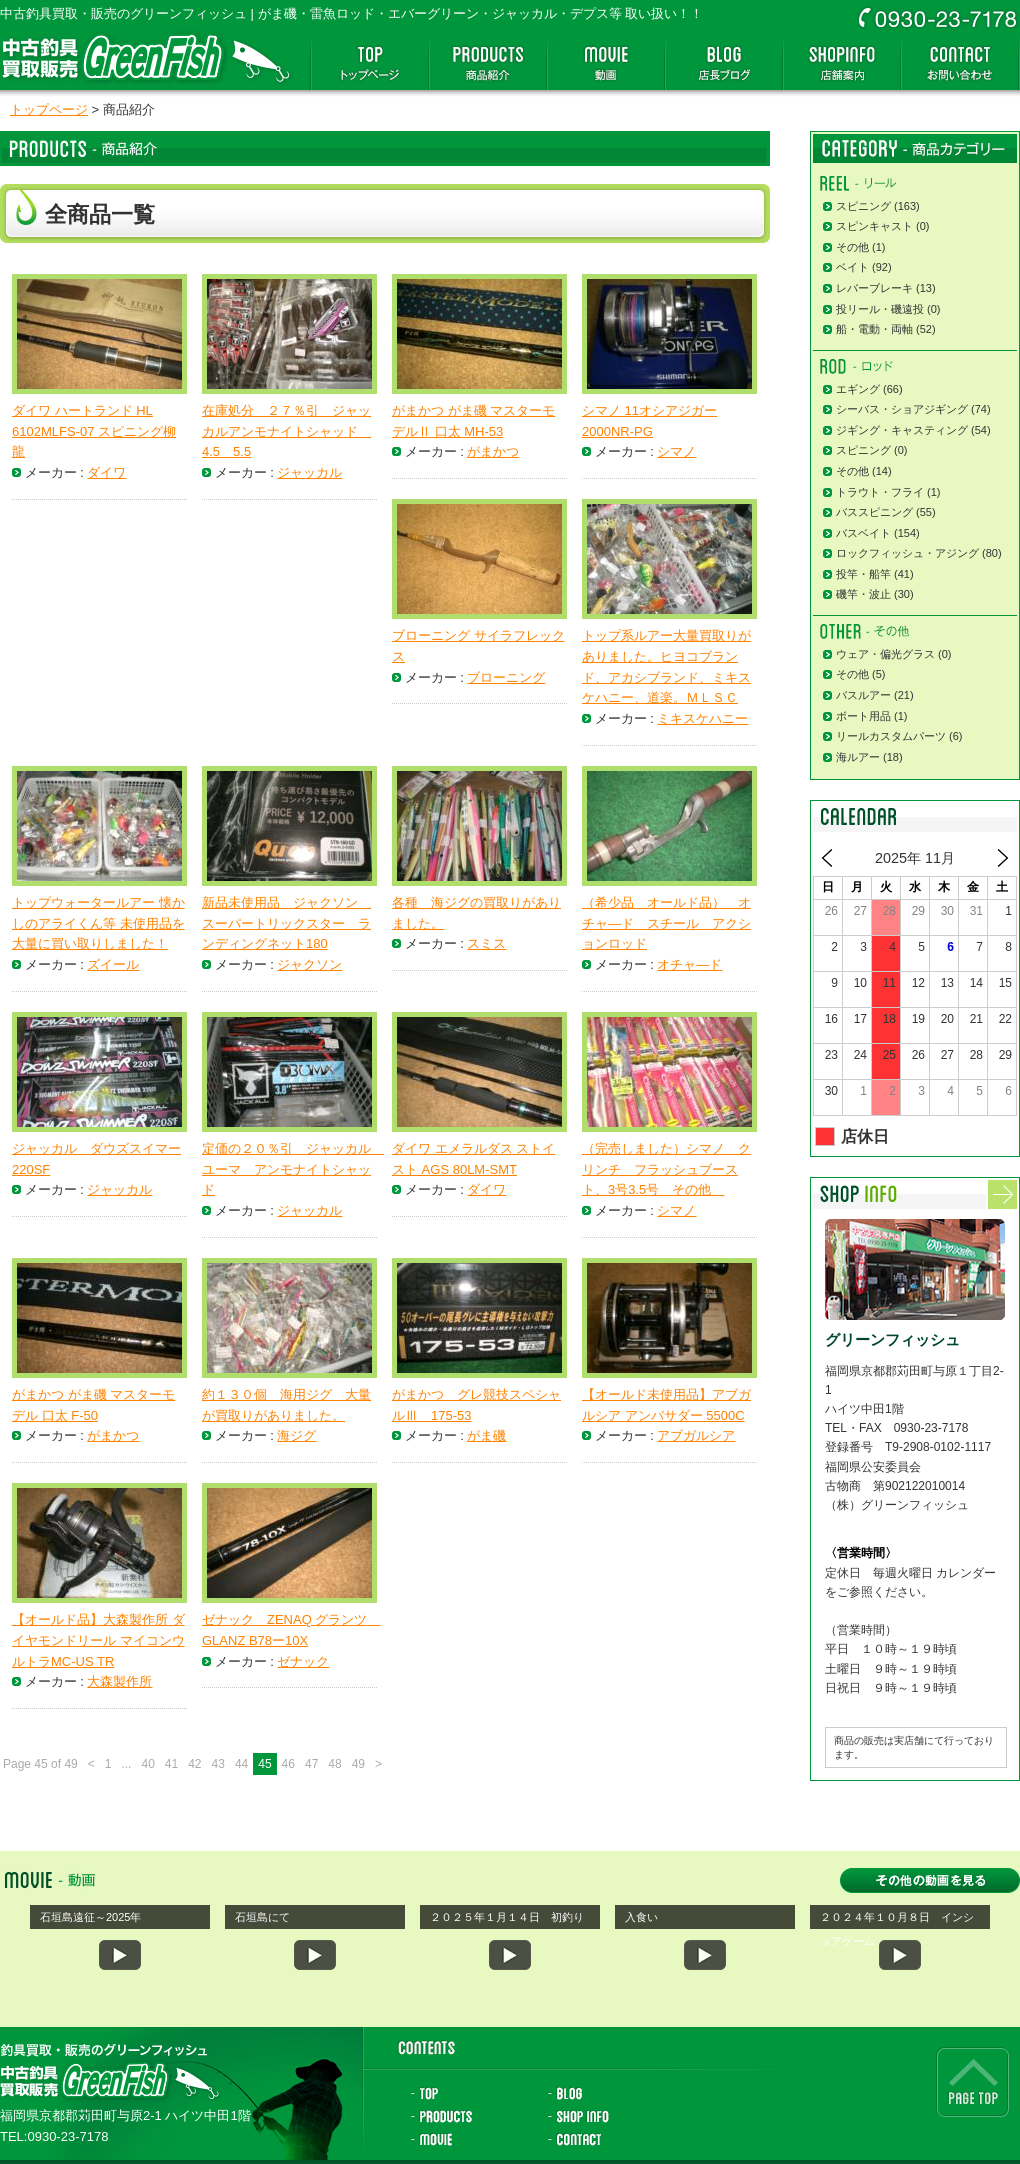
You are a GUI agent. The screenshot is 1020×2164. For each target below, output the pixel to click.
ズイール (113, 964)
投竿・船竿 (863, 574)
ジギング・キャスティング (902, 430)
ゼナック (303, 1661)
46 (288, 1764)
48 (334, 1764)
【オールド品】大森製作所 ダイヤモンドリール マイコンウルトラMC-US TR (98, 1640)
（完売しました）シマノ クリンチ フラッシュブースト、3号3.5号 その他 (666, 1169)
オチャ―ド (689, 964)
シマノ (676, 451)
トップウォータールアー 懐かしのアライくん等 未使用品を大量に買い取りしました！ (98, 923)
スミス (486, 943)
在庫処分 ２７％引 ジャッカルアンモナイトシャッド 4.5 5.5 (286, 431)
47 (311, 1764)
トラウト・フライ (880, 492)
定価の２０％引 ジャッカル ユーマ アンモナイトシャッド (293, 1169)
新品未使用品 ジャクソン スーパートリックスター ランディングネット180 (286, 923)
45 (264, 1764)
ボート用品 (863, 716)
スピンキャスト (874, 226)
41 (171, 1764)
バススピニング (874, 512)
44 (241, 1764)
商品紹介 (488, 63)
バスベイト (863, 533)
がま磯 (486, 1435)
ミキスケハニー (702, 718)
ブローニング (506, 677)
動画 (606, 63)
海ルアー (858, 757)
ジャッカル (309, 472)
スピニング (863, 206)
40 (147, 1764)
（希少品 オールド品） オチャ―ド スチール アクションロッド (666, 923)
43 (218, 1764)
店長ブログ (724, 63)
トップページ (370, 63)
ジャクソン (309, 964)
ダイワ (106, 472)
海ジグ (296, 1435)
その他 (852, 247)
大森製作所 (119, 1681)
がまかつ (493, 451)
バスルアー (863, 695)
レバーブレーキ (874, 288)
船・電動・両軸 (874, 329)
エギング (858, 389)
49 (358, 1764)
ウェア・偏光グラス (885, 654)
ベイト (852, 267)
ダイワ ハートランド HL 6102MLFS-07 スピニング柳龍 (94, 431)
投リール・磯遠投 (880, 309)
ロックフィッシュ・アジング (907, 553)
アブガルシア (696, 1435)
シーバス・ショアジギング (902, 409)
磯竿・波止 (863, 594)
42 (194, 1764)
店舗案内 (842, 63)
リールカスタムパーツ (891, 736)
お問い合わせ (960, 63)
